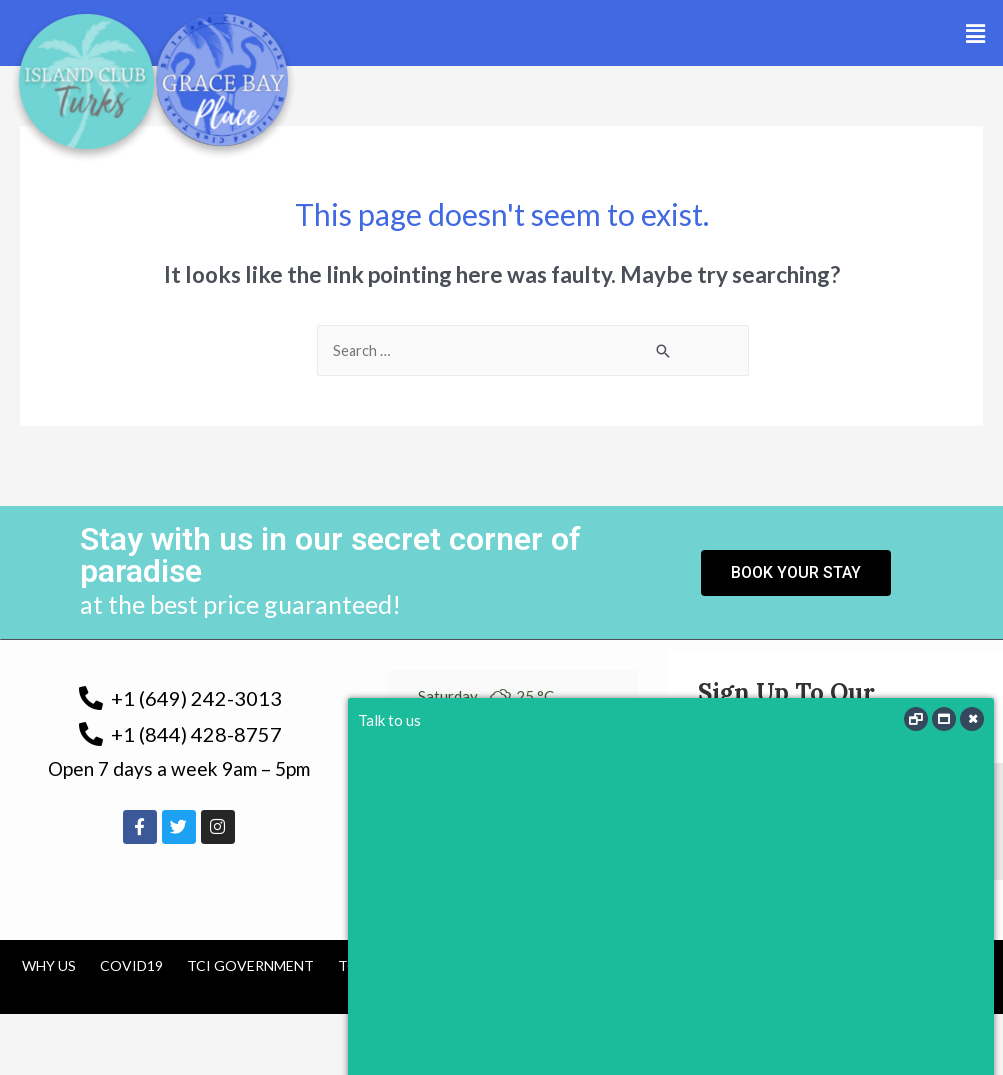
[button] (976, 33)
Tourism (370, 966)
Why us (49, 966)
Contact (649, 966)
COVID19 (131, 966)
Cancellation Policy (508, 966)
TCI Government (250, 966)
